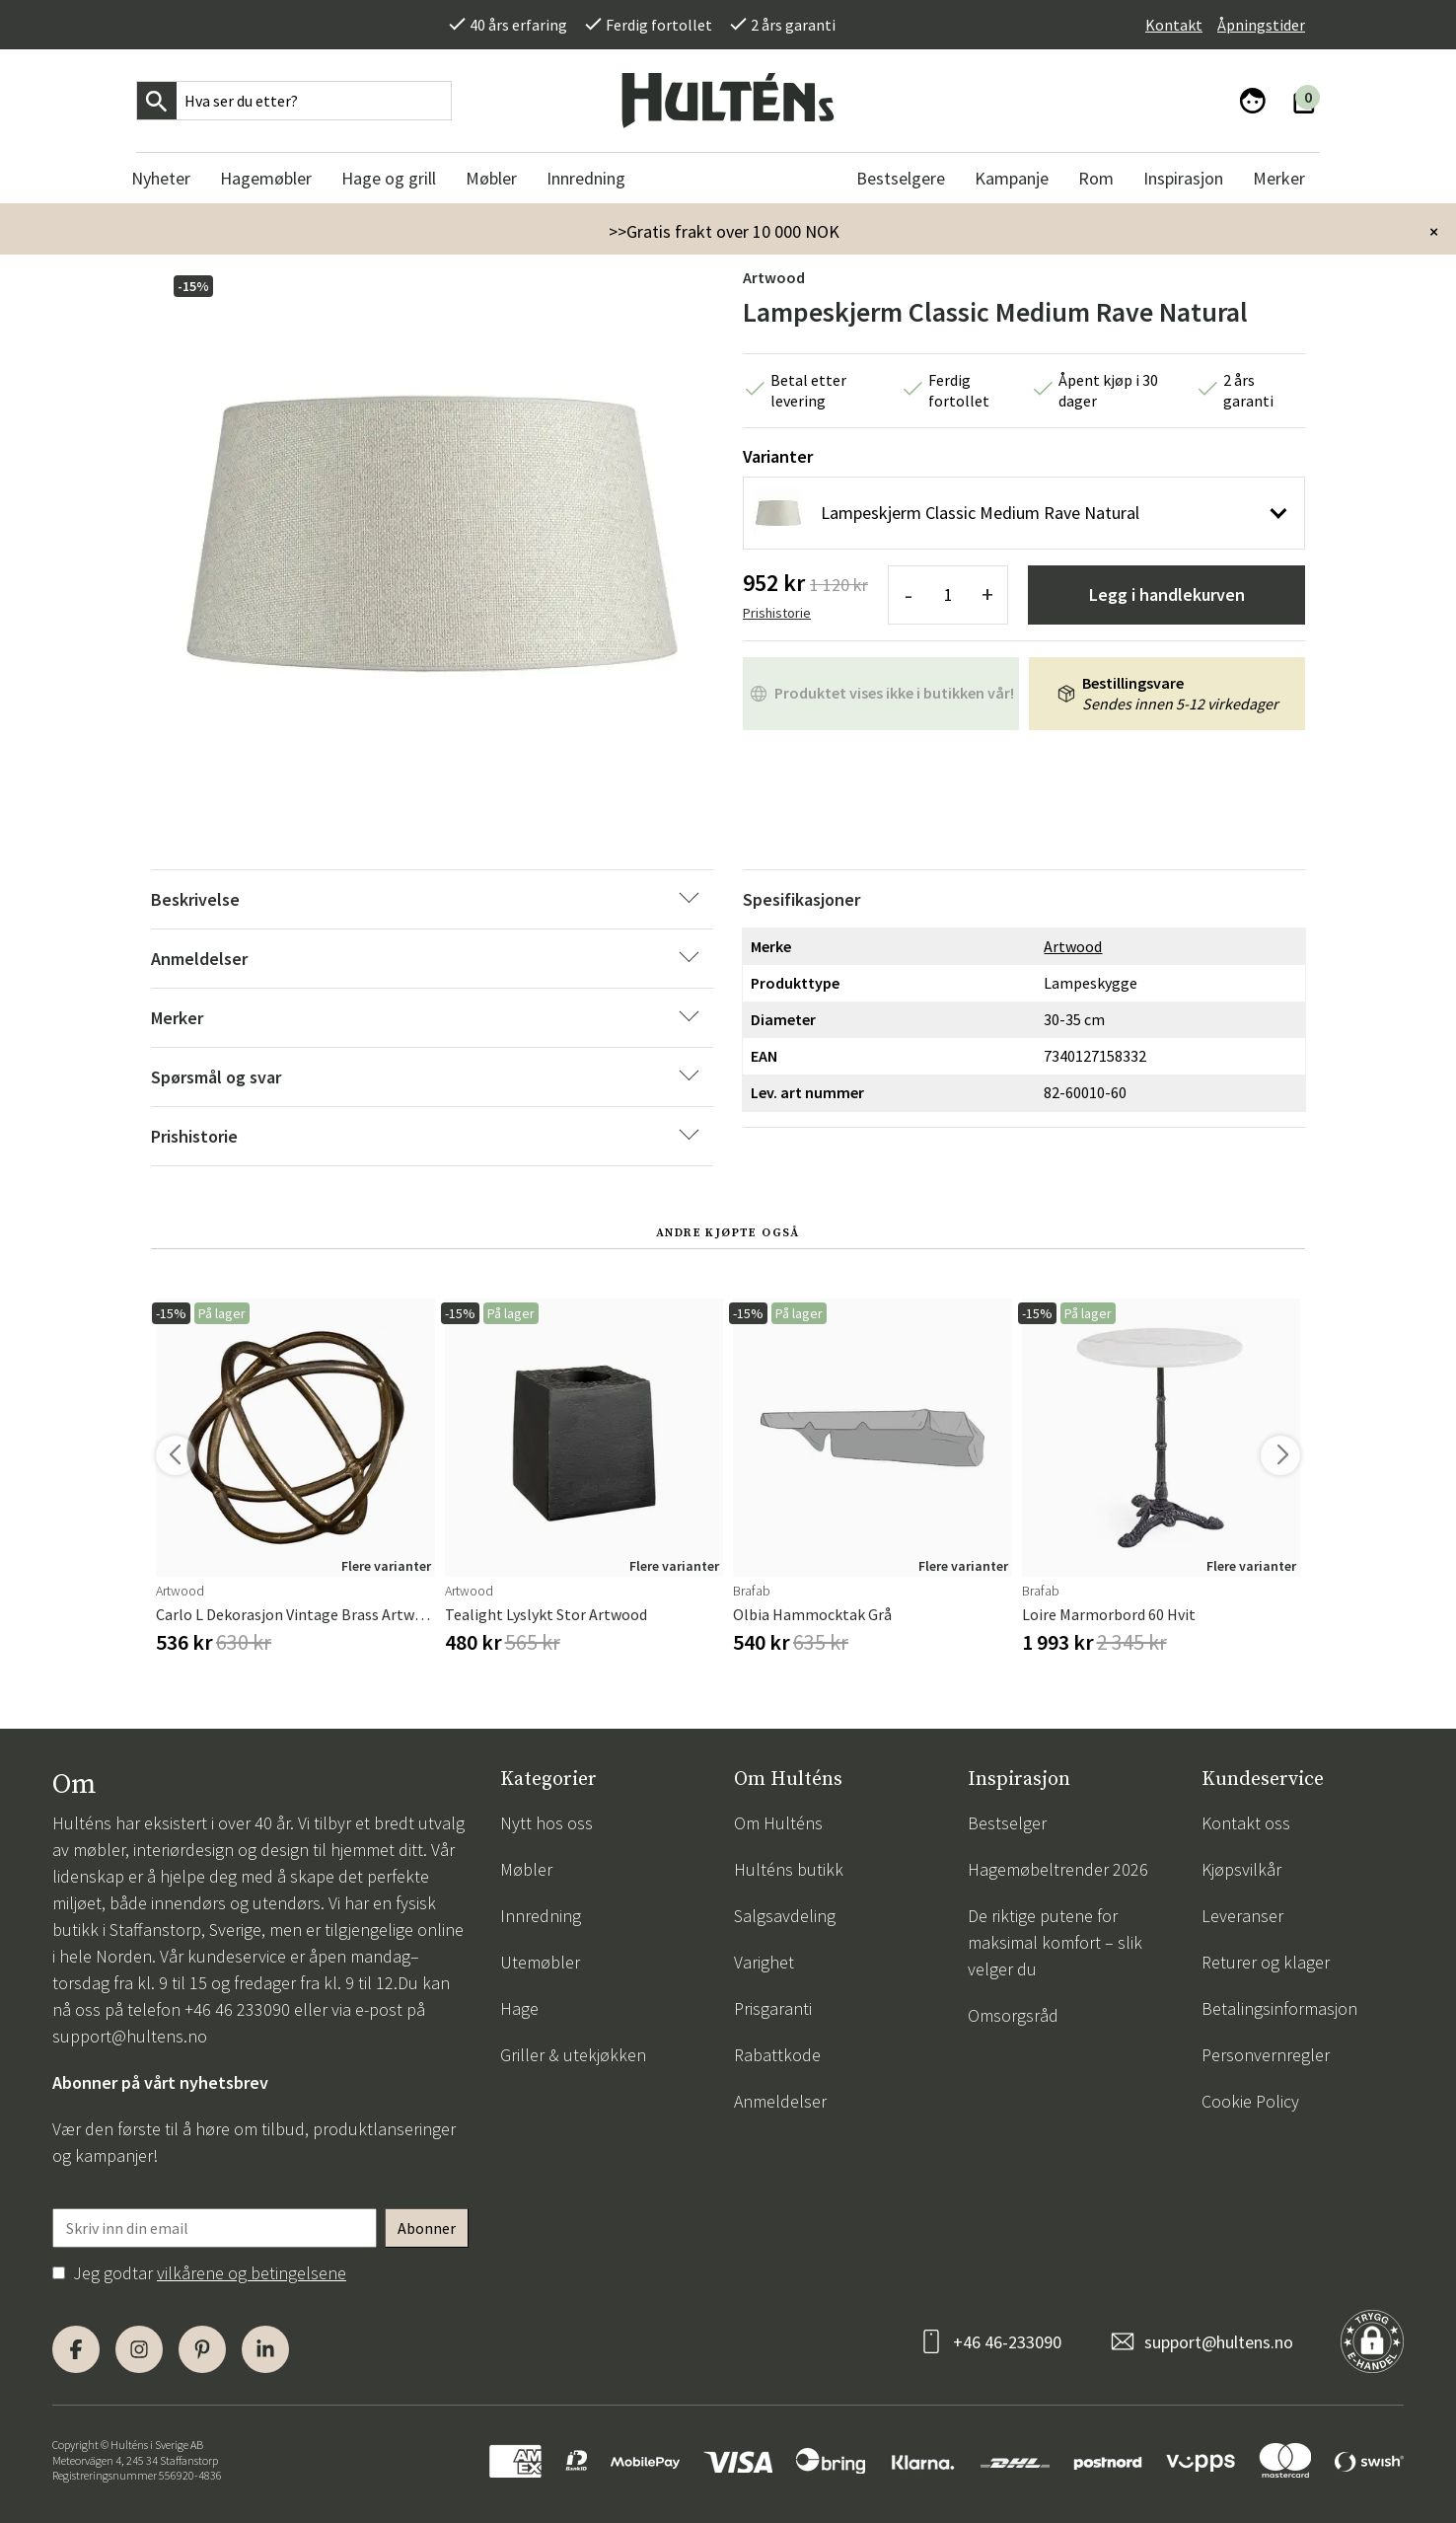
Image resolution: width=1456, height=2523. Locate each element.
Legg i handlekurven (1167, 594)
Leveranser (1242, 1915)
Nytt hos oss (546, 1823)
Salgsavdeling (785, 1915)
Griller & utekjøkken (573, 2054)
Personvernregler (1265, 2054)
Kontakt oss (1245, 1823)
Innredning (540, 1915)
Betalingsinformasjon (1279, 2008)
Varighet (764, 1962)
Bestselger (1007, 1823)
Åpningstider (1261, 25)
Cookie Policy (1250, 2101)
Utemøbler (540, 1962)
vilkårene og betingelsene (251, 2273)
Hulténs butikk (788, 1869)
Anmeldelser (780, 2101)
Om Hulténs (778, 1823)
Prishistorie (777, 613)
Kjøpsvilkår (1241, 1869)
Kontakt (1173, 25)
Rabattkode (777, 2054)
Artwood (774, 277)
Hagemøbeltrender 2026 (1058, 1869)
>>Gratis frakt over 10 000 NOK (724, 231)
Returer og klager (1265, 1962)
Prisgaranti (773, 2008)
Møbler (526, 1869)
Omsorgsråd (1013, 2015)
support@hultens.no (129, 2036)
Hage (519, 2008)
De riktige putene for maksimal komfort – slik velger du (1055, 1942)
